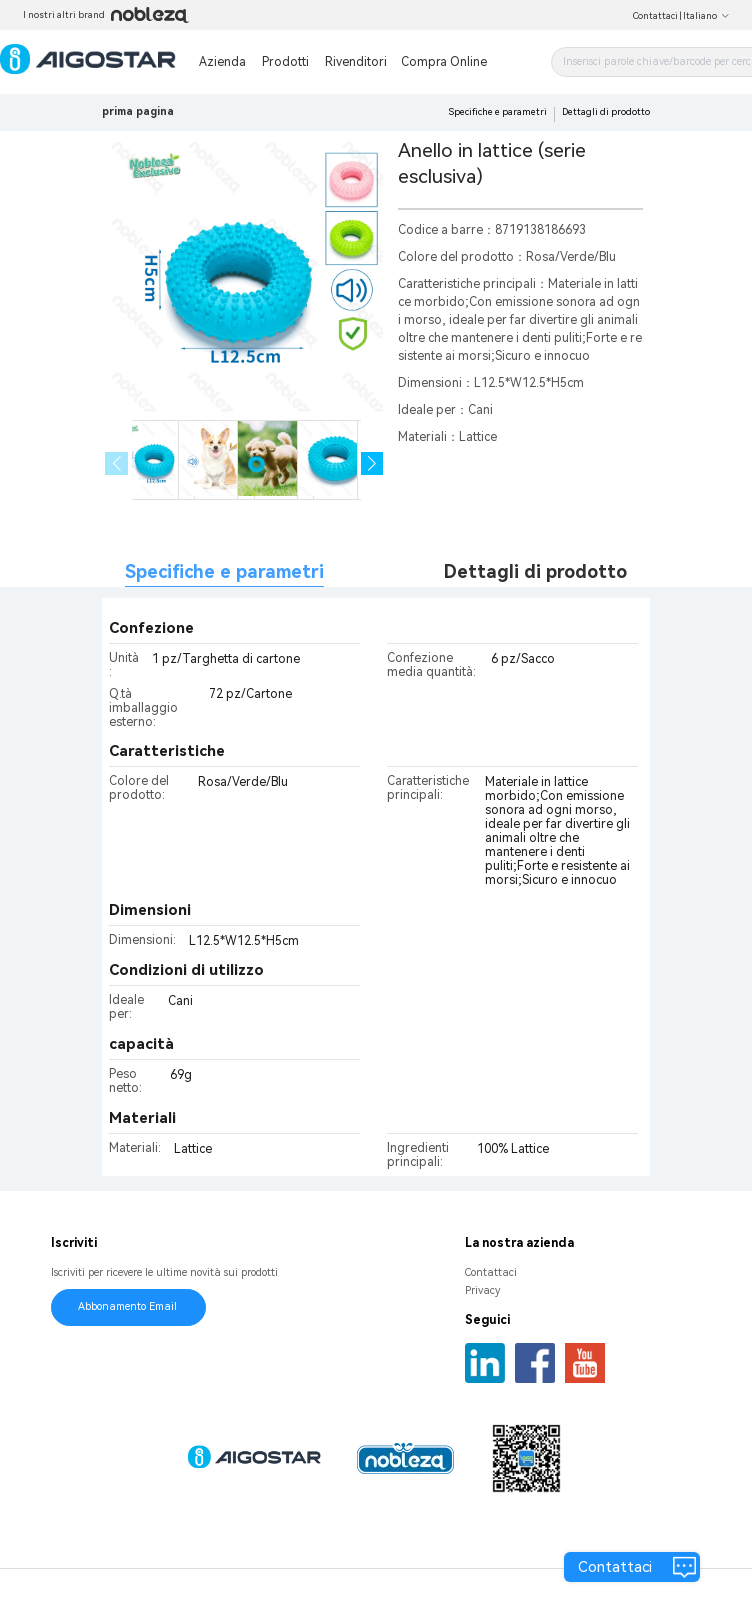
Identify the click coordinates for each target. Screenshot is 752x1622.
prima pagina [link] (138, 111)
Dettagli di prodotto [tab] (535, 571)
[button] (372, 463)
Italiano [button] (706, 16)
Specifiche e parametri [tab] (224, 571)
